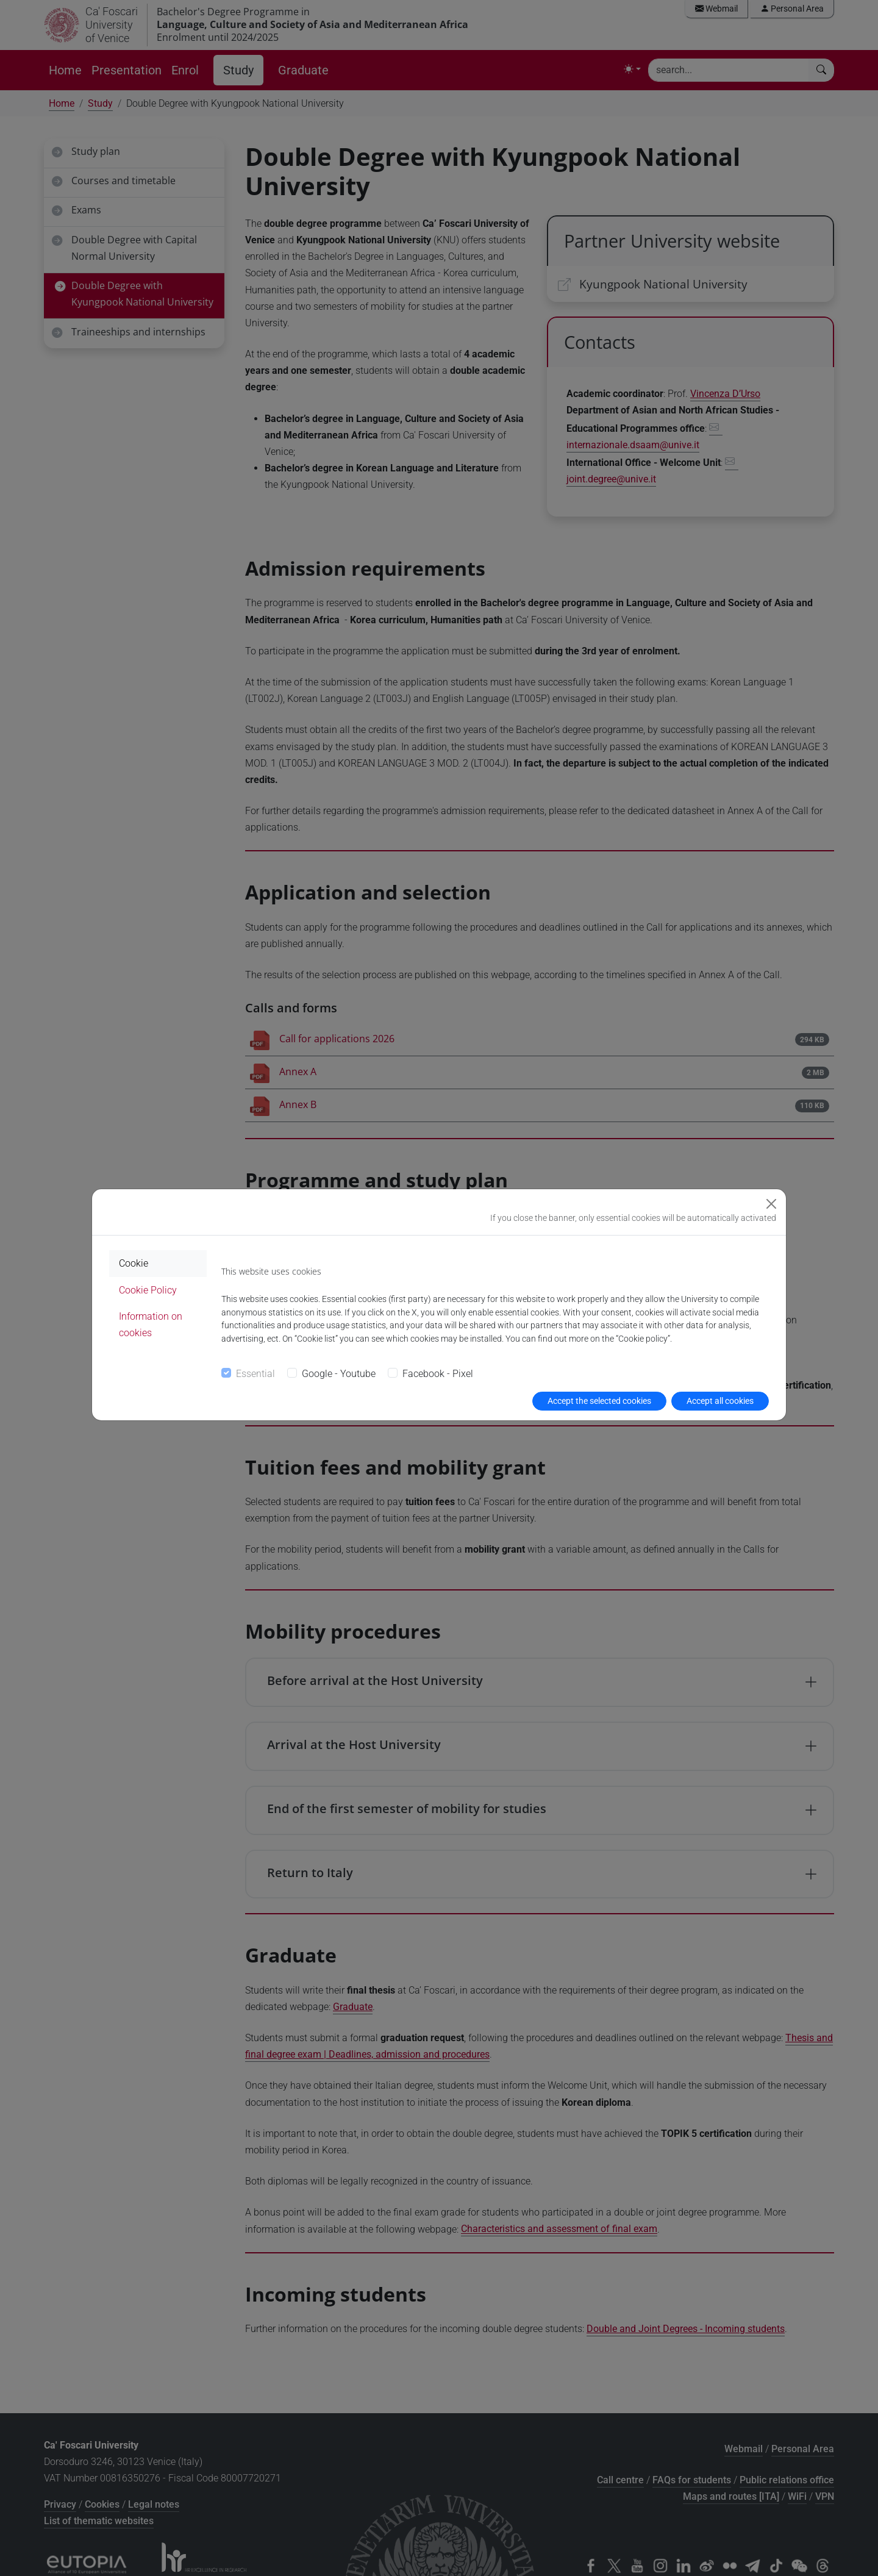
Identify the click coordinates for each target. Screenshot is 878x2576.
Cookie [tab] (133, 1263)
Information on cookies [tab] (150, 1325)
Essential (255, 1373)
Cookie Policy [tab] (148, 1290)
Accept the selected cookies (599, 1401)
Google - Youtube (339, 1373)
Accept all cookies (720, 1401)
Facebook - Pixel (437, 1373)
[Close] (771, 1204)
